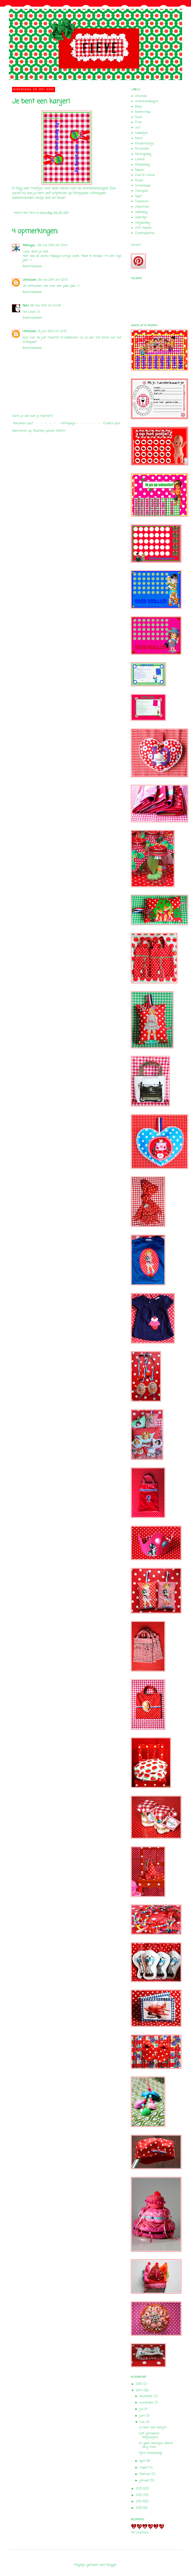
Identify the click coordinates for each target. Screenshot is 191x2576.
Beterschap (143, 112)
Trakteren (142, 201)
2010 (139, 2508)
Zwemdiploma (144, 233)
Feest (138, 117)
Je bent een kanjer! (153, 2427)
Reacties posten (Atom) (49, 431)
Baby (138, 106)
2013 (139, 2488)
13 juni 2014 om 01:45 (52, 331)
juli (142, 2409)
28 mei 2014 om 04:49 (45, 305)
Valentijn (141, 217)
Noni (26, 305)
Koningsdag (143, 154)
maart (144, 2467)
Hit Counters (139, 2532)
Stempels (141, 191)
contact (136, 245)
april (143, 2461)
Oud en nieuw (145, 175)
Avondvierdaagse (146, 101)
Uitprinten (142, 207)
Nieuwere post (23, 423)
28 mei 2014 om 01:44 (52, 245)
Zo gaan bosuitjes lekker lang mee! (156, 2445)
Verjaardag (142, 223)
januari (144, 2480)
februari (145, 2474)
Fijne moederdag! (150, 2453)
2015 (139, 2384)
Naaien (139, 170)
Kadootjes (141, 133)
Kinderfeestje (144, 143)
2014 (139, 2390)
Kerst (139, 138)
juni (142, 2416)
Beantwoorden (32, 266)
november (146, 2402)
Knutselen (142, 148)
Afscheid (141, 96)
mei (142, 2422)
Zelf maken (143, 228)
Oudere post (111, 423)
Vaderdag (141, 212)
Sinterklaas (143, 186)
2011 (139, 2501)
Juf (137, 127)
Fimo (138, 122)
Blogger (111, 2565)
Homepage (68, 423)
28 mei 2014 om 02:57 (53, 280)
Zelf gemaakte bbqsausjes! (149, 2435)
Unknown (29, 280)
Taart (138, 196)
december (146, 2396)
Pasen (139, 180)
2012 (139, 2495)
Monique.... (29, 245)
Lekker (140, 159)
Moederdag (142, 164)
